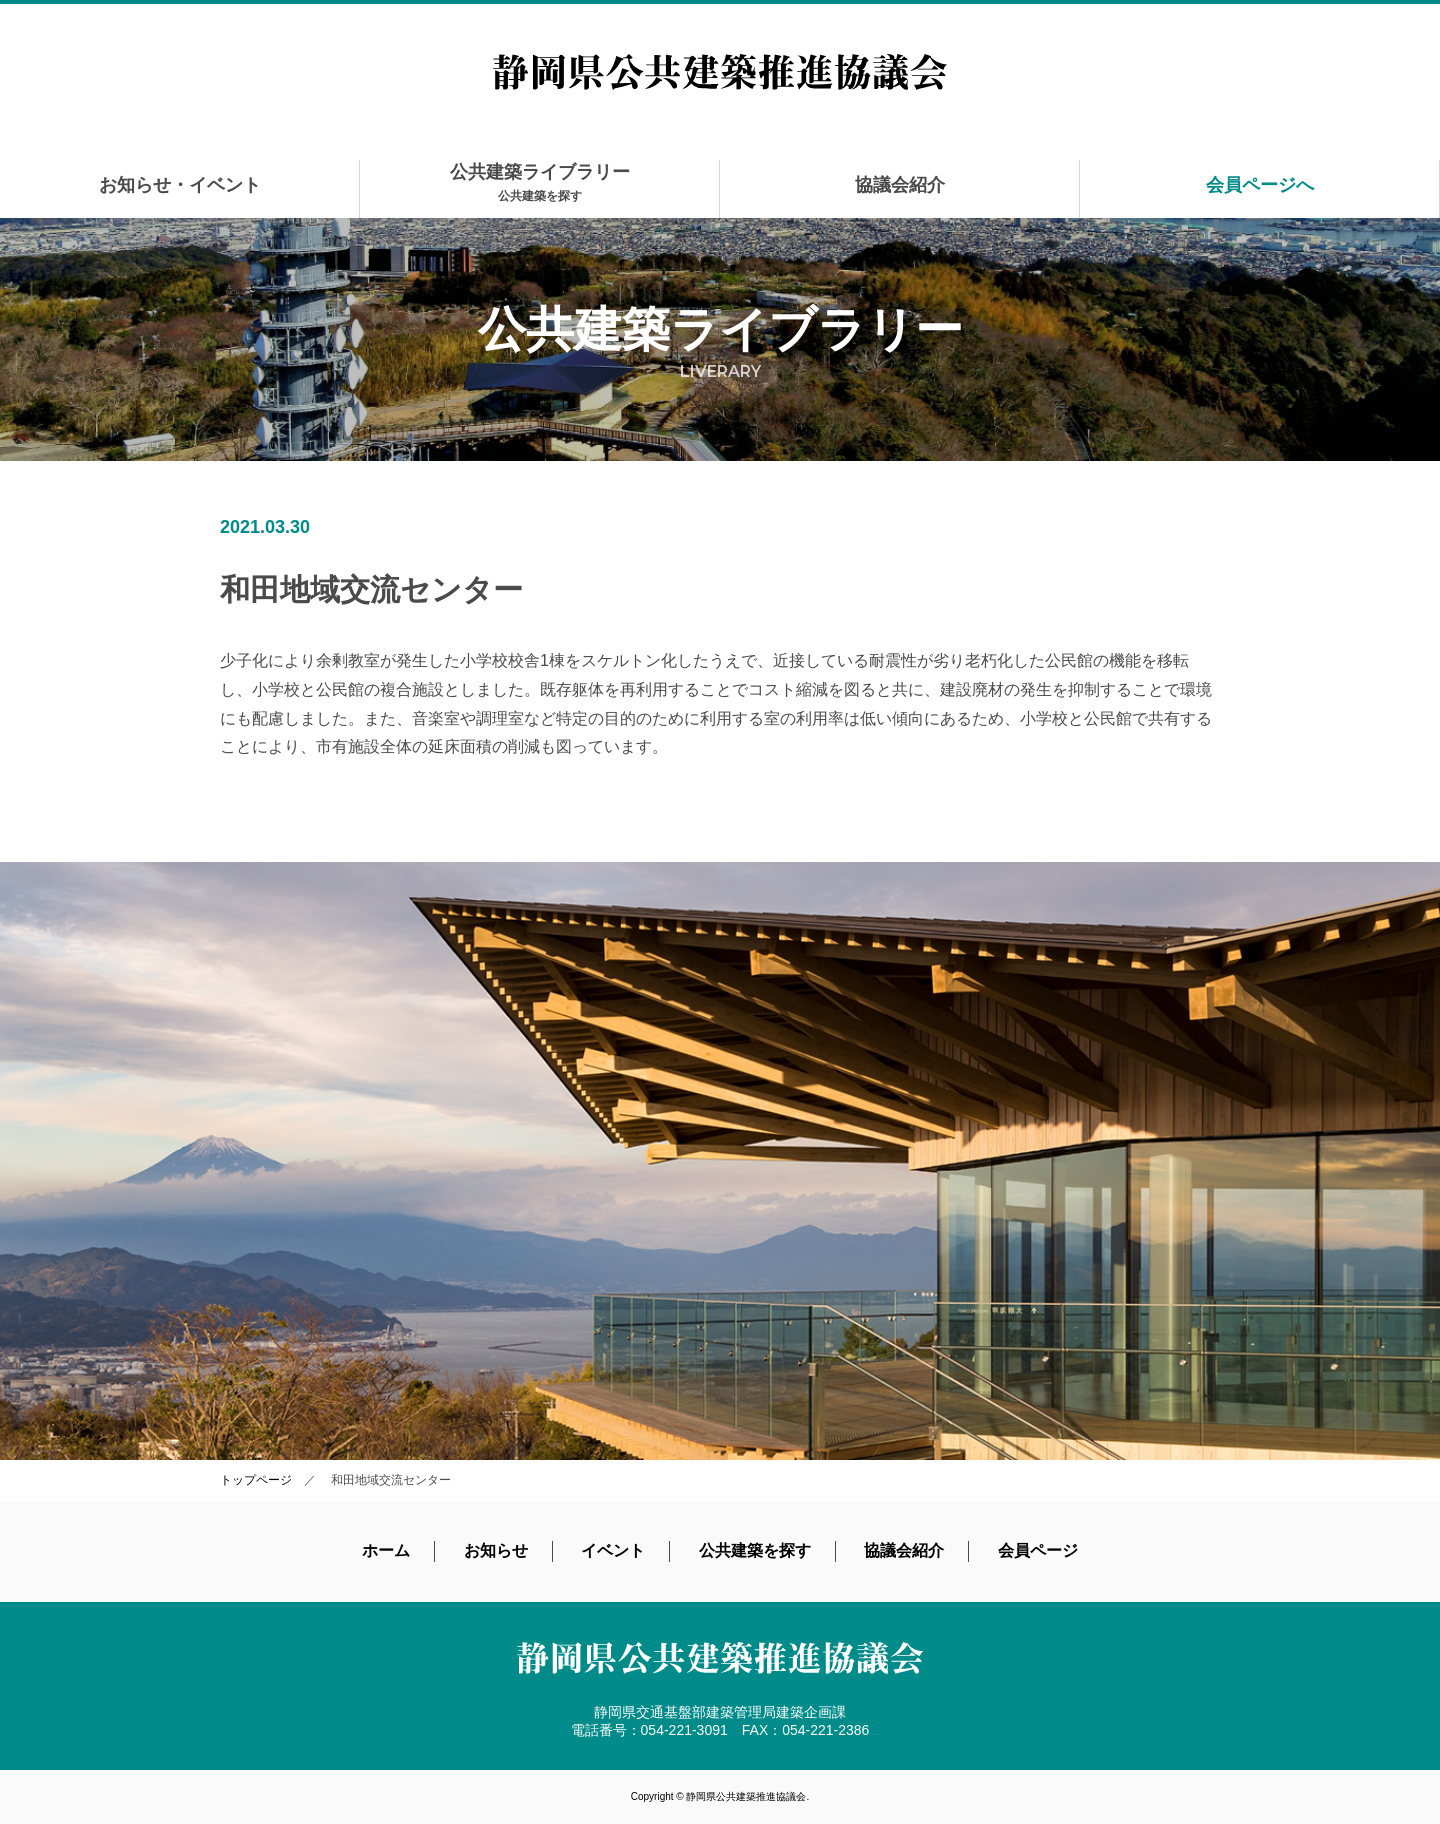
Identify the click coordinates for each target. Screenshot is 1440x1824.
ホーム (386, 1550)
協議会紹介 (900, 185)
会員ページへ (1260, 185)
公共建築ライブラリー (540, 182)
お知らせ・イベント (180, 185)
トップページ (256, 1480)
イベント (613, 1550)
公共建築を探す (755, 1550)
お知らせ (496, 1550)
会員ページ (1038, 1550)
